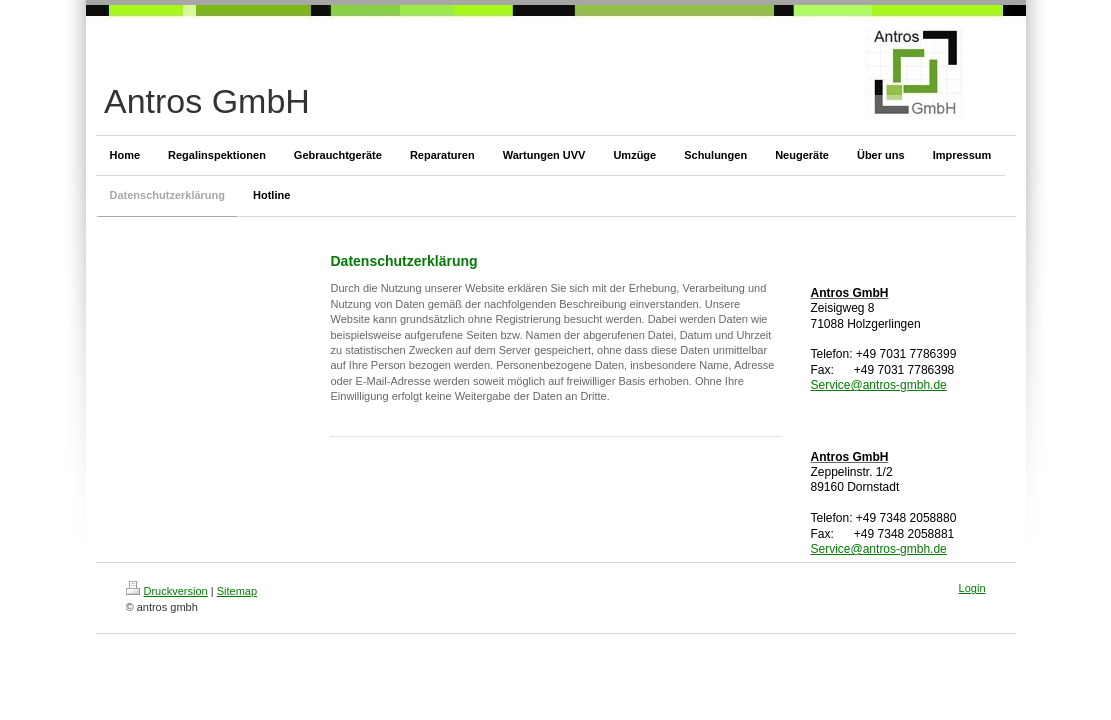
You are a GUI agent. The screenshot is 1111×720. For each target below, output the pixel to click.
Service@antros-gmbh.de (879, 385)
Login (972, 588)
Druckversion (167, 591)
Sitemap (237, 591)
